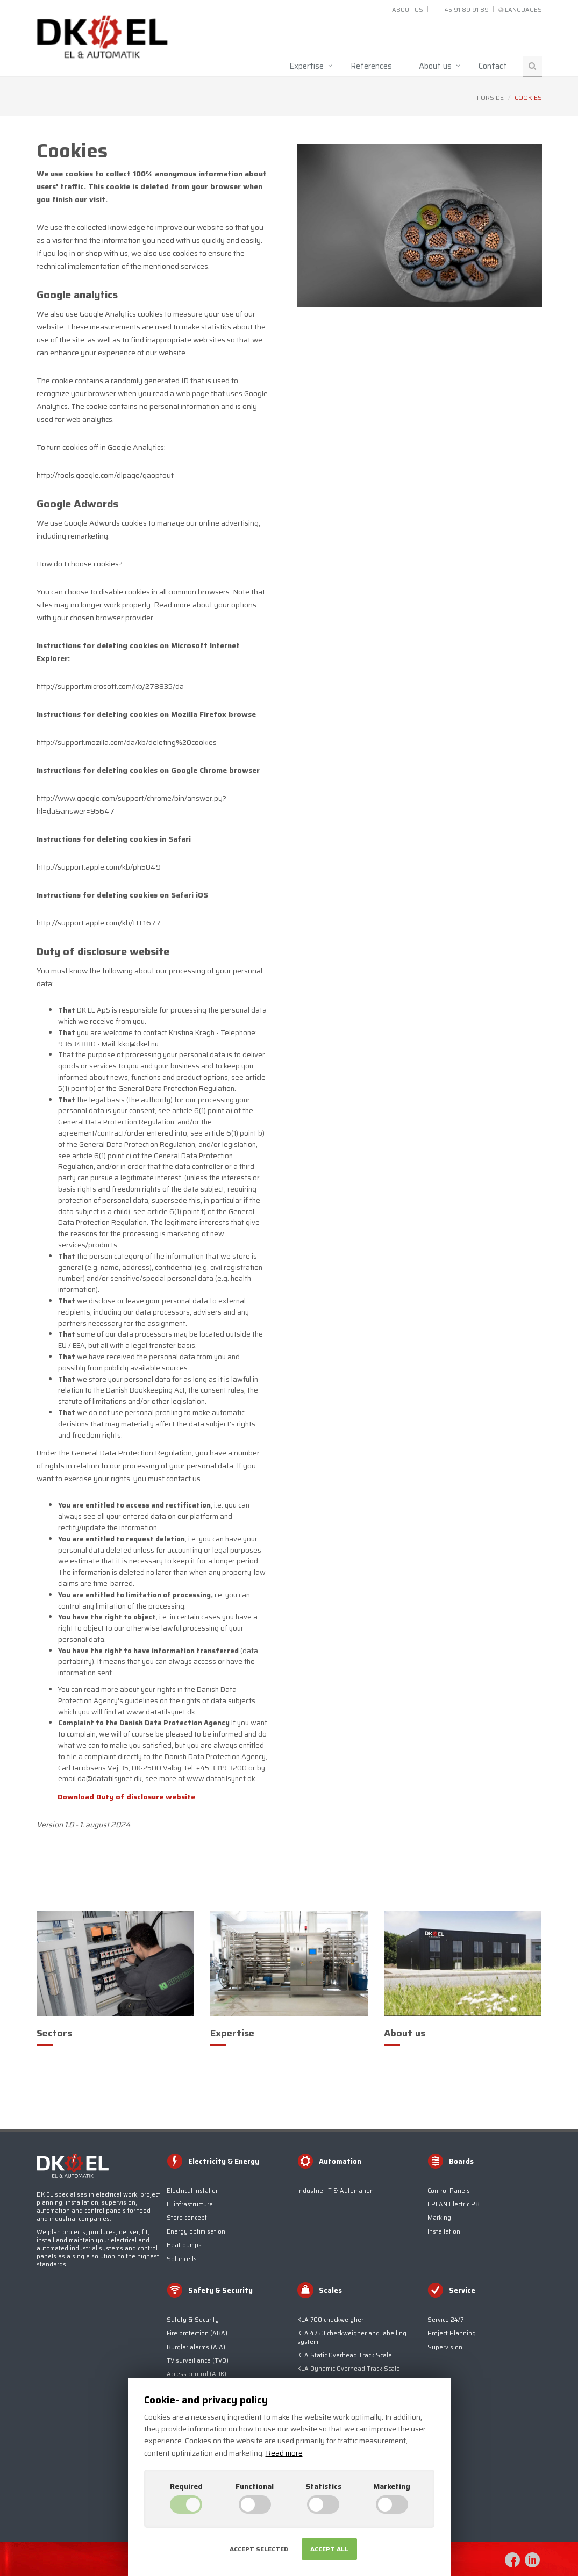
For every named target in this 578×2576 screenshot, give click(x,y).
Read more (284, 2453)
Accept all (329, 2549)
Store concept (187, 2217)
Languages (523, 10)
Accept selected (259, 2549)
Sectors (54, 2033)
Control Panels (448, 2190)
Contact (493, 66)
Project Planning (451, 2333)
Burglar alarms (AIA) (196, 2347)
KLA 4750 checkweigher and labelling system (351, 2337)
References (371, 66)
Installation (443, 2231)
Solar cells (182, 2259)
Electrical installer (192, 2190)
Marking (439, 2217)
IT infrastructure (190, 2204)
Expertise (306, 66)
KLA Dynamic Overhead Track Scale (348, 2368)
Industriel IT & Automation (335, 2190)
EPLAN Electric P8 (453, 2204)
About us (407, 10)
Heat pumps (184, 2245)
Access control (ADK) (196, 2374)
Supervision (444, 2347)
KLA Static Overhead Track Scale (344, 2355)
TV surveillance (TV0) (198, 2360)
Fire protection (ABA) (197, 2333)
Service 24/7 (445, 2319)
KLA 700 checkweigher (330, 2319)
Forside (490, 97)
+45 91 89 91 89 (465, 10)
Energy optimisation (196, 2231)
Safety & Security (193, 2319)
